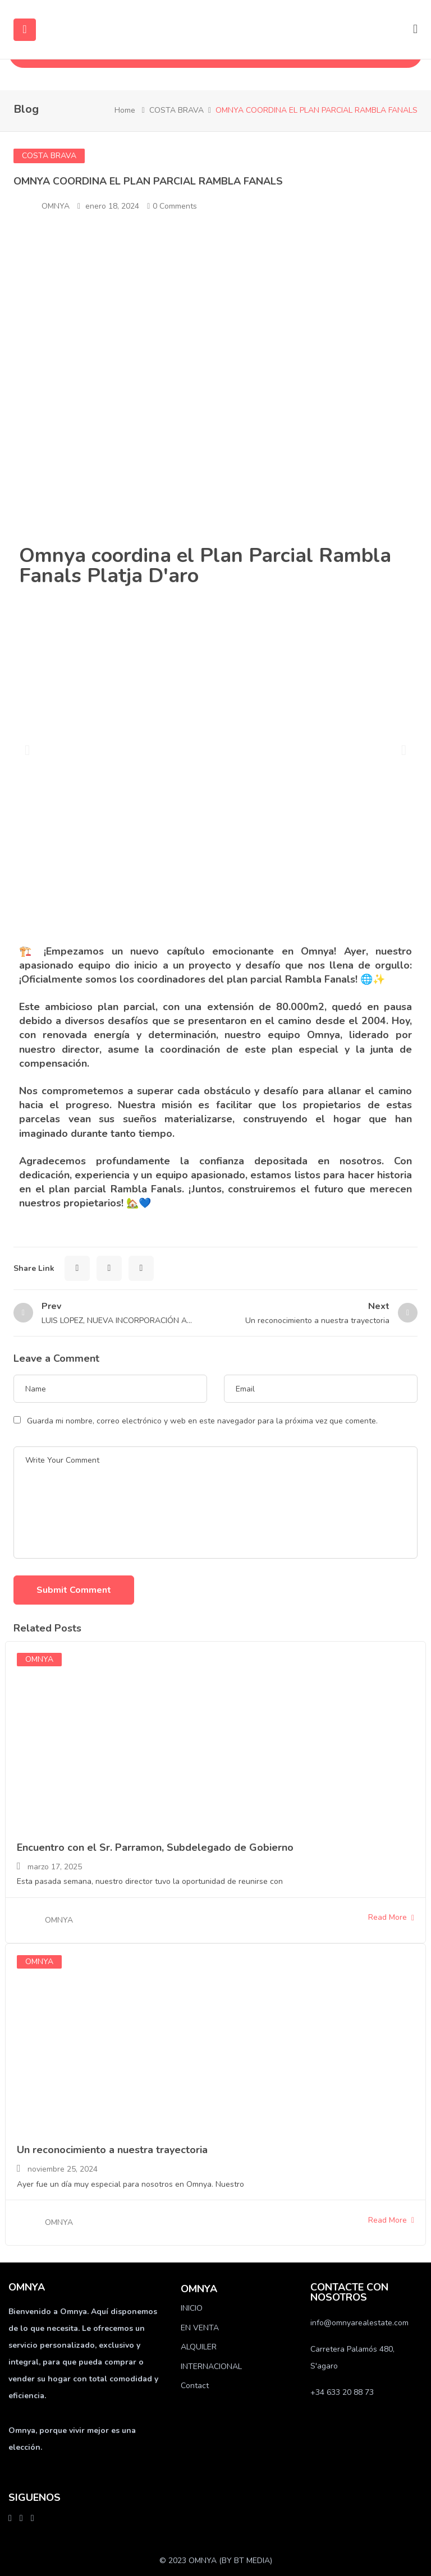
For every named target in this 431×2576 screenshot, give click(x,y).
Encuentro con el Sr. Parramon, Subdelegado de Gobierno (155, 1847)
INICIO (192, 2308)
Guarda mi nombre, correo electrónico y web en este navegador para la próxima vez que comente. (202, 1421)
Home (124, 110)
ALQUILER (199, 2347)
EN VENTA (200, 2327)
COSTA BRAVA (176, 110)
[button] (27, 750)
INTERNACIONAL (211, 2366)
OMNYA (56, 206)
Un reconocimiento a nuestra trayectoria (112, 2149)
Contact (195, 2385)
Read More (391, 1917)
